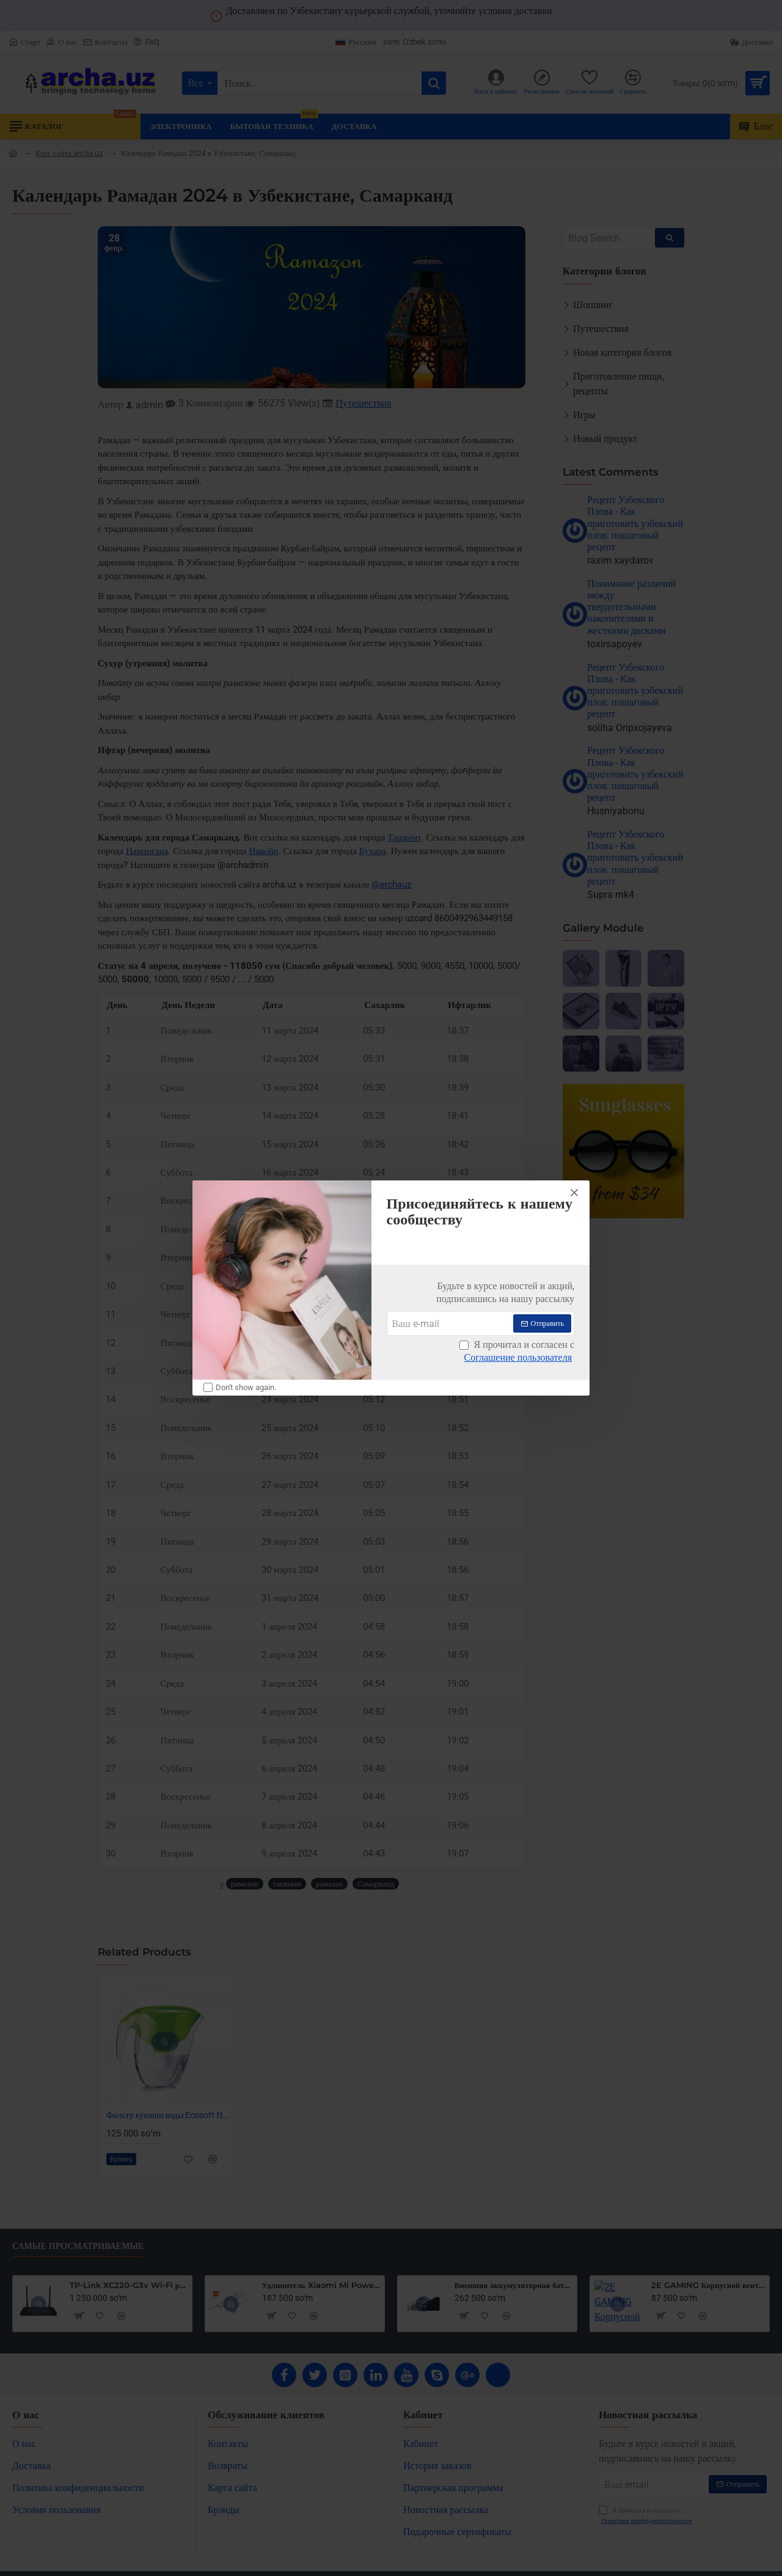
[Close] (574, 1192)
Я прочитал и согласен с (516, 1351)
